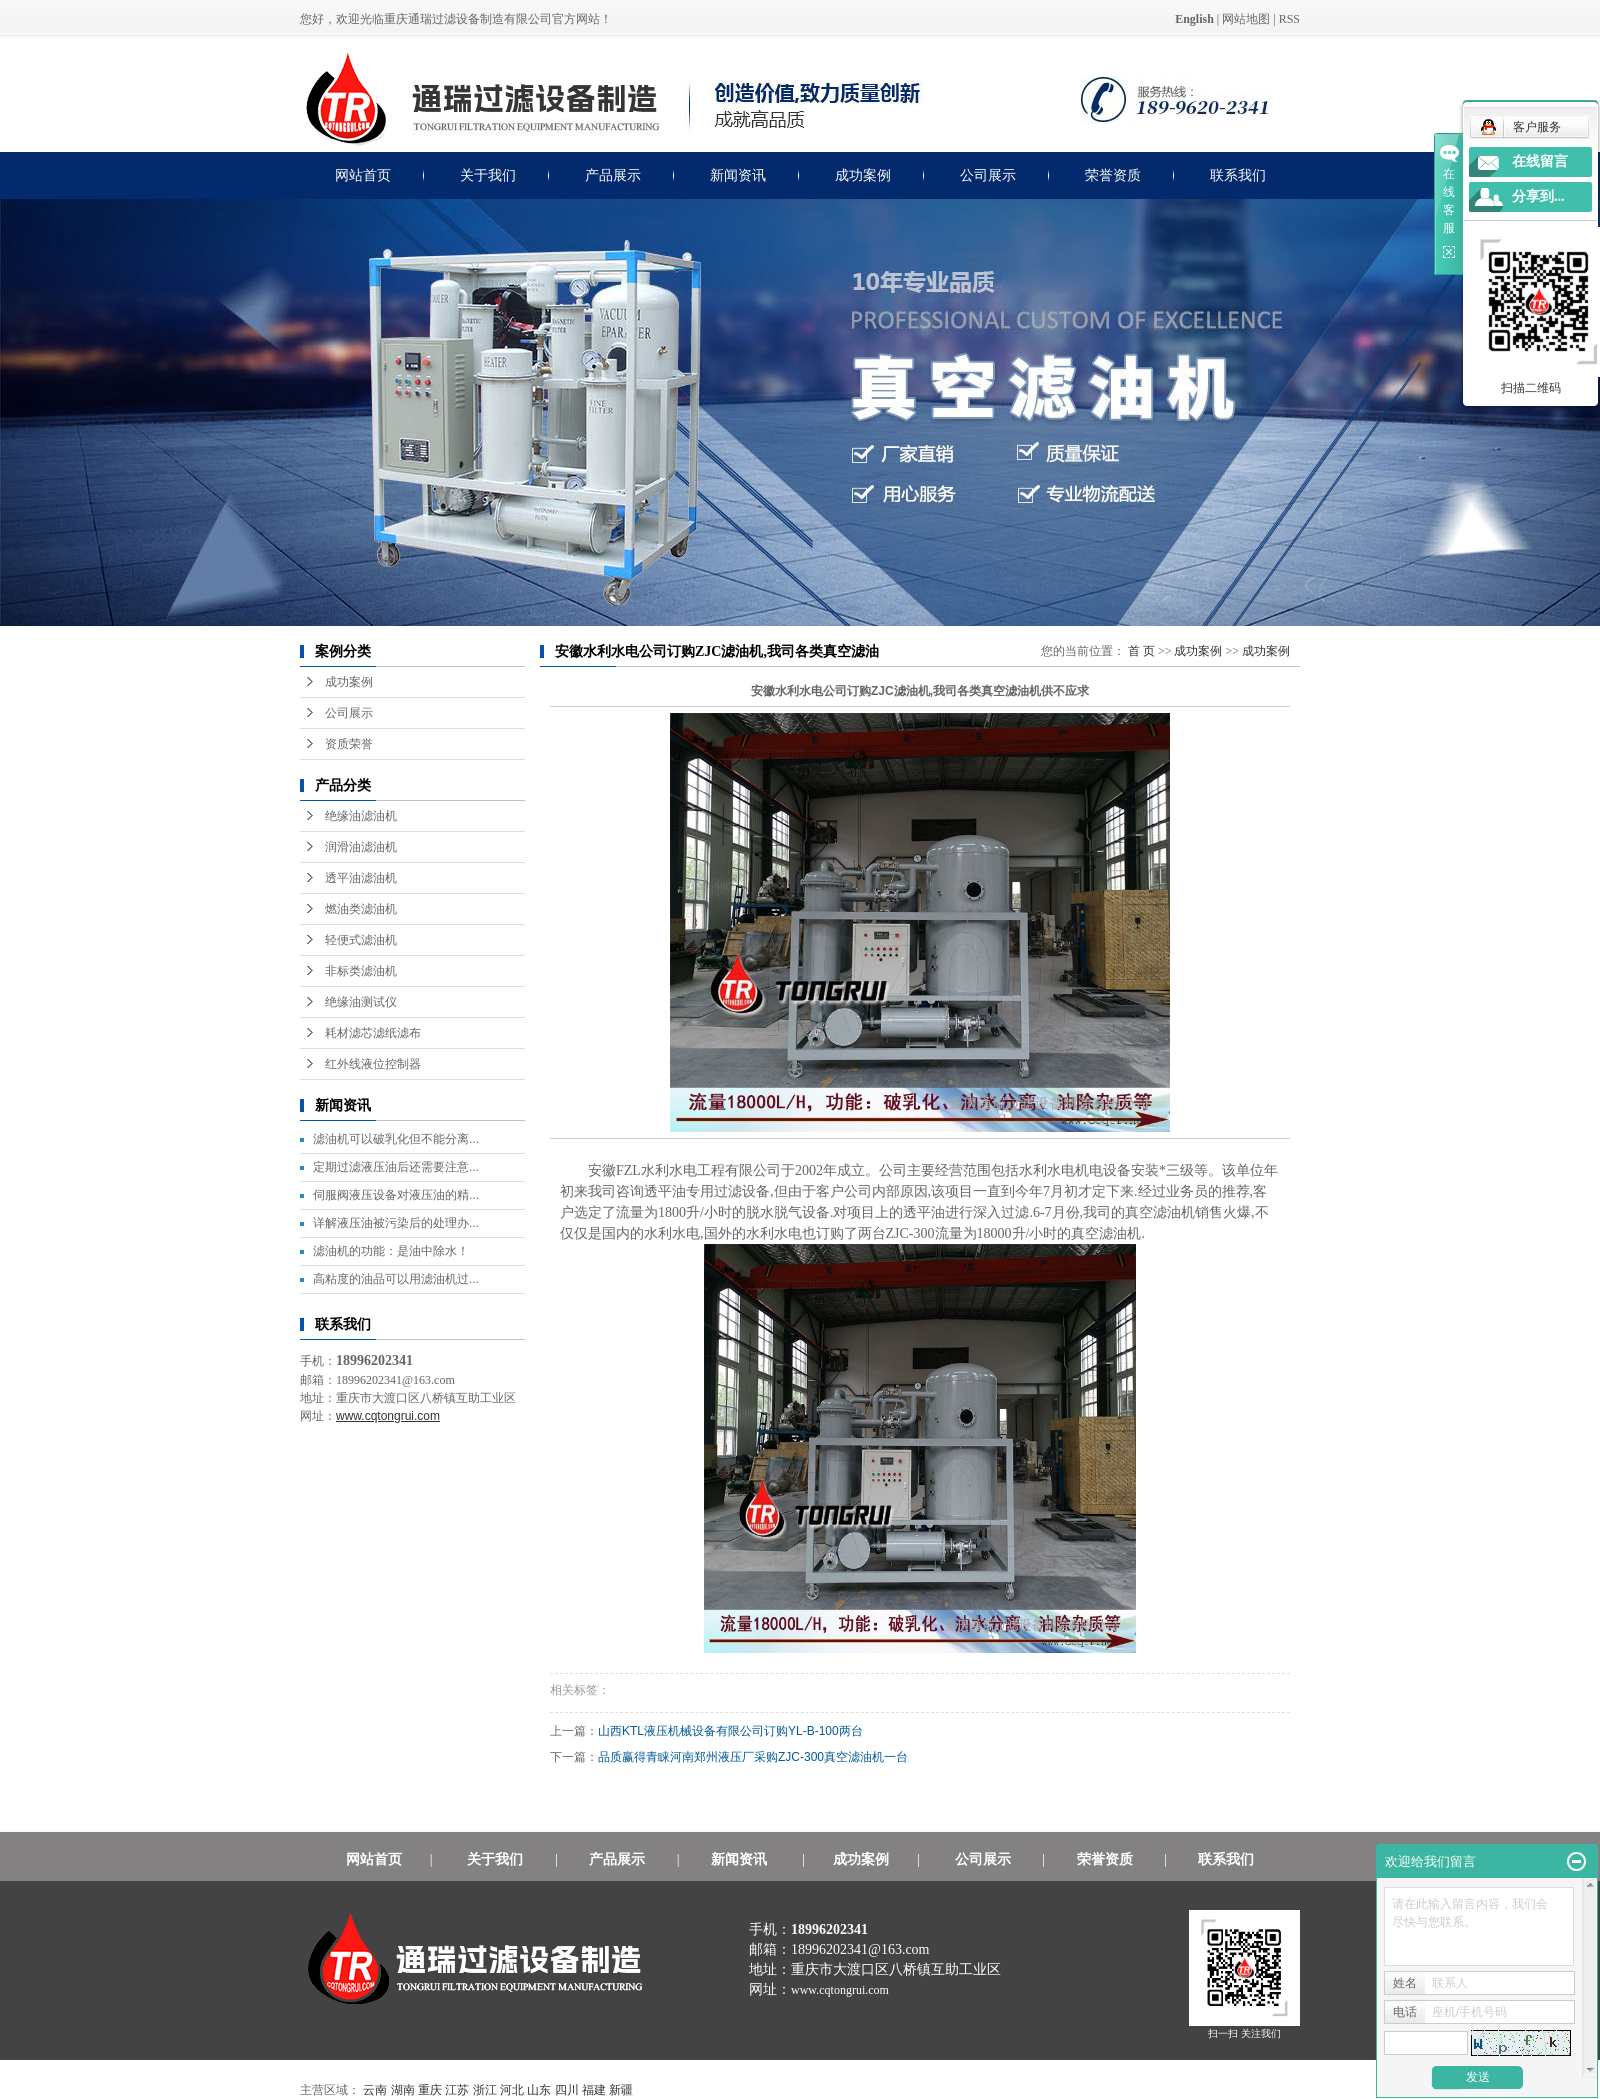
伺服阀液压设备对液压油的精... (396, 1195)
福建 (594, 2090)
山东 (539, 2090)
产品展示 (613, 175)
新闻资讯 (738, 175)
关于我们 (488, 175)
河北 (512, 2090)
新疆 (621, 2090)
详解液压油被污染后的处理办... (396, 1223)
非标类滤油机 (361, 971)
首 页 (1141, 651)
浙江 (485, 2090)
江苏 (457, 2090)
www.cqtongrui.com (840, 1990)
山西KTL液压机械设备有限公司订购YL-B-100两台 (744, 1731)
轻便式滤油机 (361, 940)
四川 (567, 2090)
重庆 (430, 2090)
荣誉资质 (1113, 175)
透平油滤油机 (361, 878)
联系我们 (1238, 175)
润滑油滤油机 (361, 847)
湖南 (403, 2090)
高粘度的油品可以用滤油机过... (396, 1279)
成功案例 (863, 175)
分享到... (1538, 196)
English (1194, 19)
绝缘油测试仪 (361, 1002)
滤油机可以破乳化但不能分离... (396, 1139)
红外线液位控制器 (373, 1064)
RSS (1289, 19)
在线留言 (1540, 161)
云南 (375, 2090)
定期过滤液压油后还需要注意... (396, 1167)
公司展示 (988, 175)
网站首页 (363, 175)
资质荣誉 (349, 744)
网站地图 (1246, 19)
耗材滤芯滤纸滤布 (373, 1033)
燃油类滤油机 (361, 909)
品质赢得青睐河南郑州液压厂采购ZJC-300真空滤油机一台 (766, 1757)
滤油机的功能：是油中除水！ (391, 1251)
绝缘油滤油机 (361, 816)
